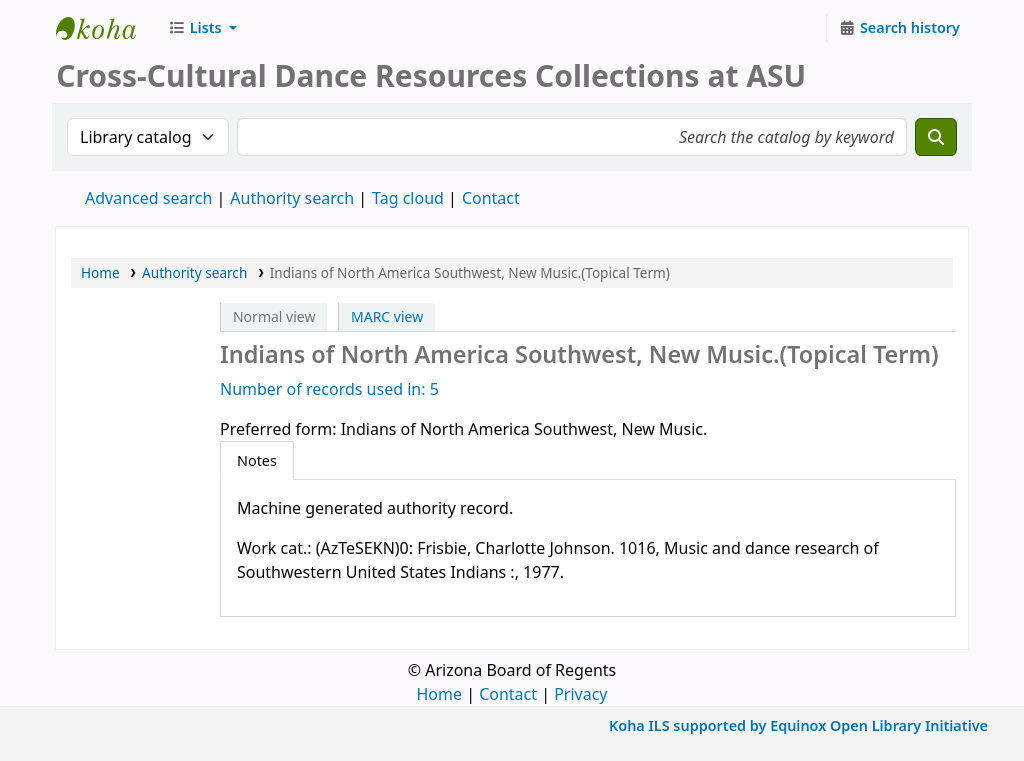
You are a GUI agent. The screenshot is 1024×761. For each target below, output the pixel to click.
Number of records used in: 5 (329, 389)
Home (100, 272)
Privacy (580, 694)
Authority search (292, 198)
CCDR (106, 28)
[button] (202, 28)
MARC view (387, 316)
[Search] (936, 137)
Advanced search (148, 198)
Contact (508, 694)
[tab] (257, 461)
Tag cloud (408, 198)
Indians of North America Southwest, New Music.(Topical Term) (470, 272)
